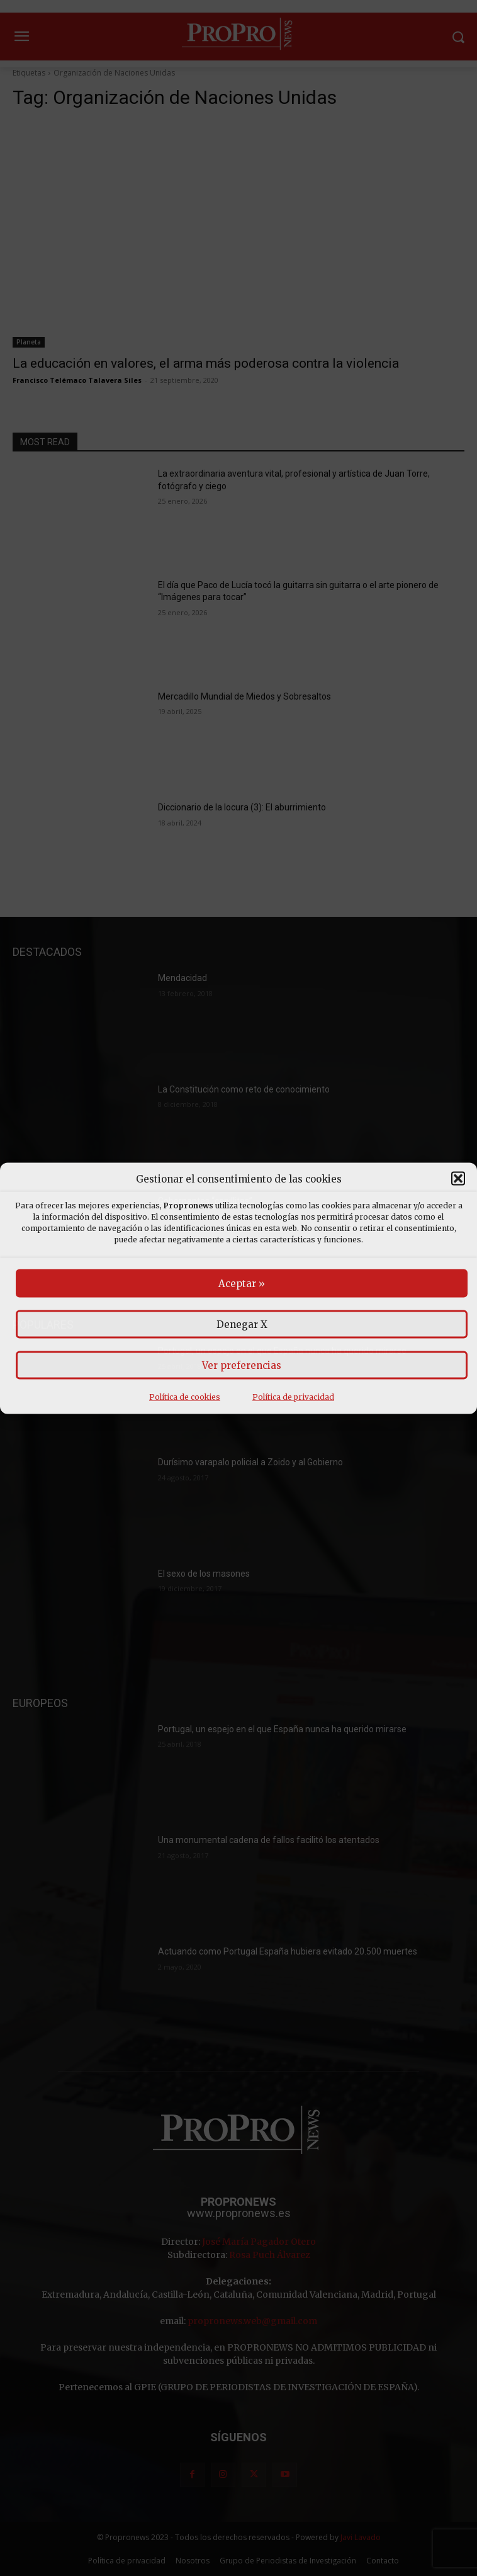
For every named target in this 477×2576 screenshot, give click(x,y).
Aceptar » (241, 1283)
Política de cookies (184, 1396)
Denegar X (241, 1324)
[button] (458, 1178)
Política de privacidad (293, 1396)
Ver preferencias (241, 1365)
